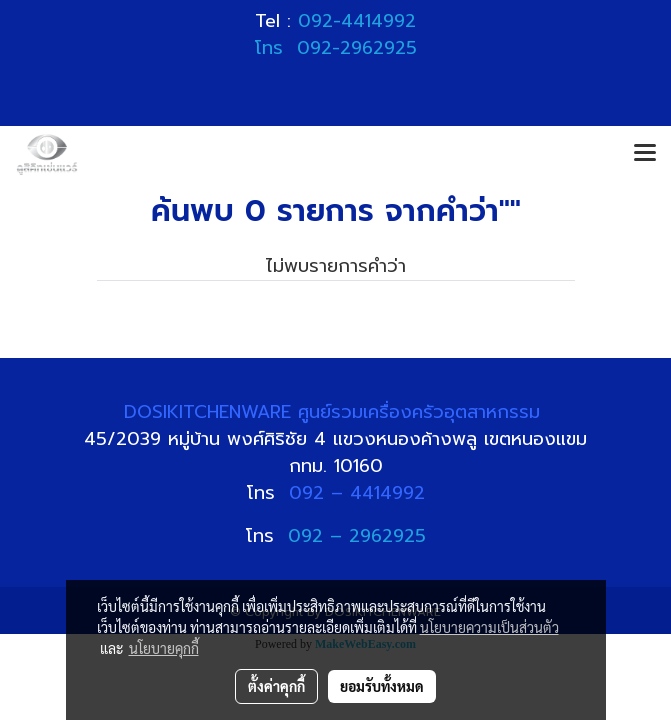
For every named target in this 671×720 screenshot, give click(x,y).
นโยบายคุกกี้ (164, 648)
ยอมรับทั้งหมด (382, 686)
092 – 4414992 (357, 493)
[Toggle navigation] (645, 154)
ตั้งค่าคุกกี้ (276, 686)
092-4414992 (357, 21)
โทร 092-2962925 (336, 48)
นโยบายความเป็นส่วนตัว (489, 627)
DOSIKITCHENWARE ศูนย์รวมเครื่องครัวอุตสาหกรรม (335, 412)
